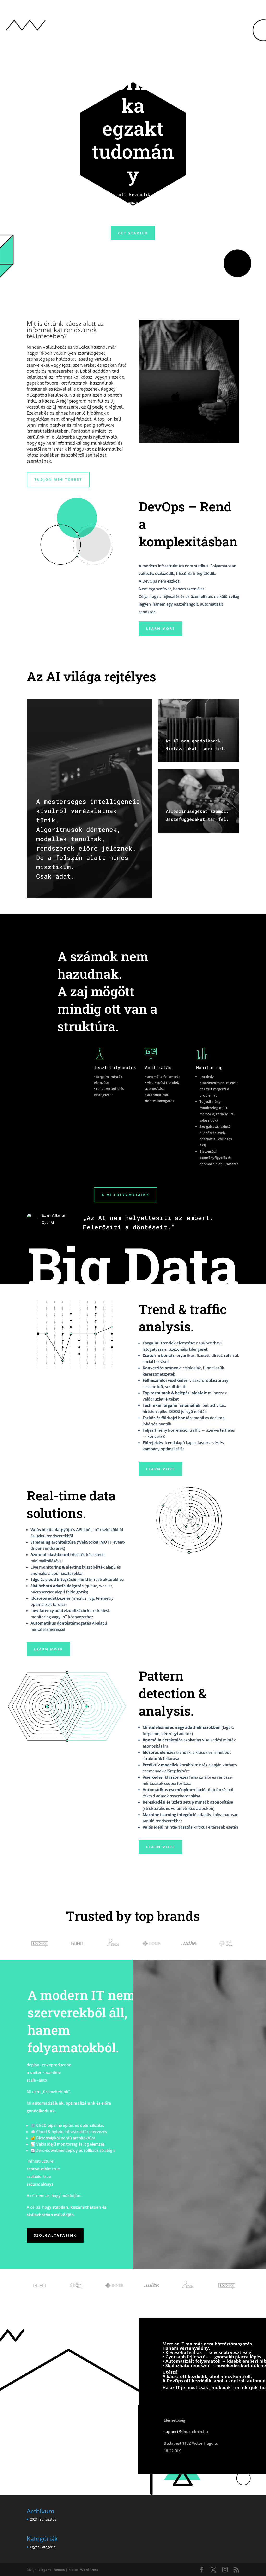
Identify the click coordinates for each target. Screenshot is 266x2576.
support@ (173, 2431)
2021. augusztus (43, 2519)
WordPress (89, 2569)
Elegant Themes (52, 2569)
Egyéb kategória (42, 2547)
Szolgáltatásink (55, 2235)
